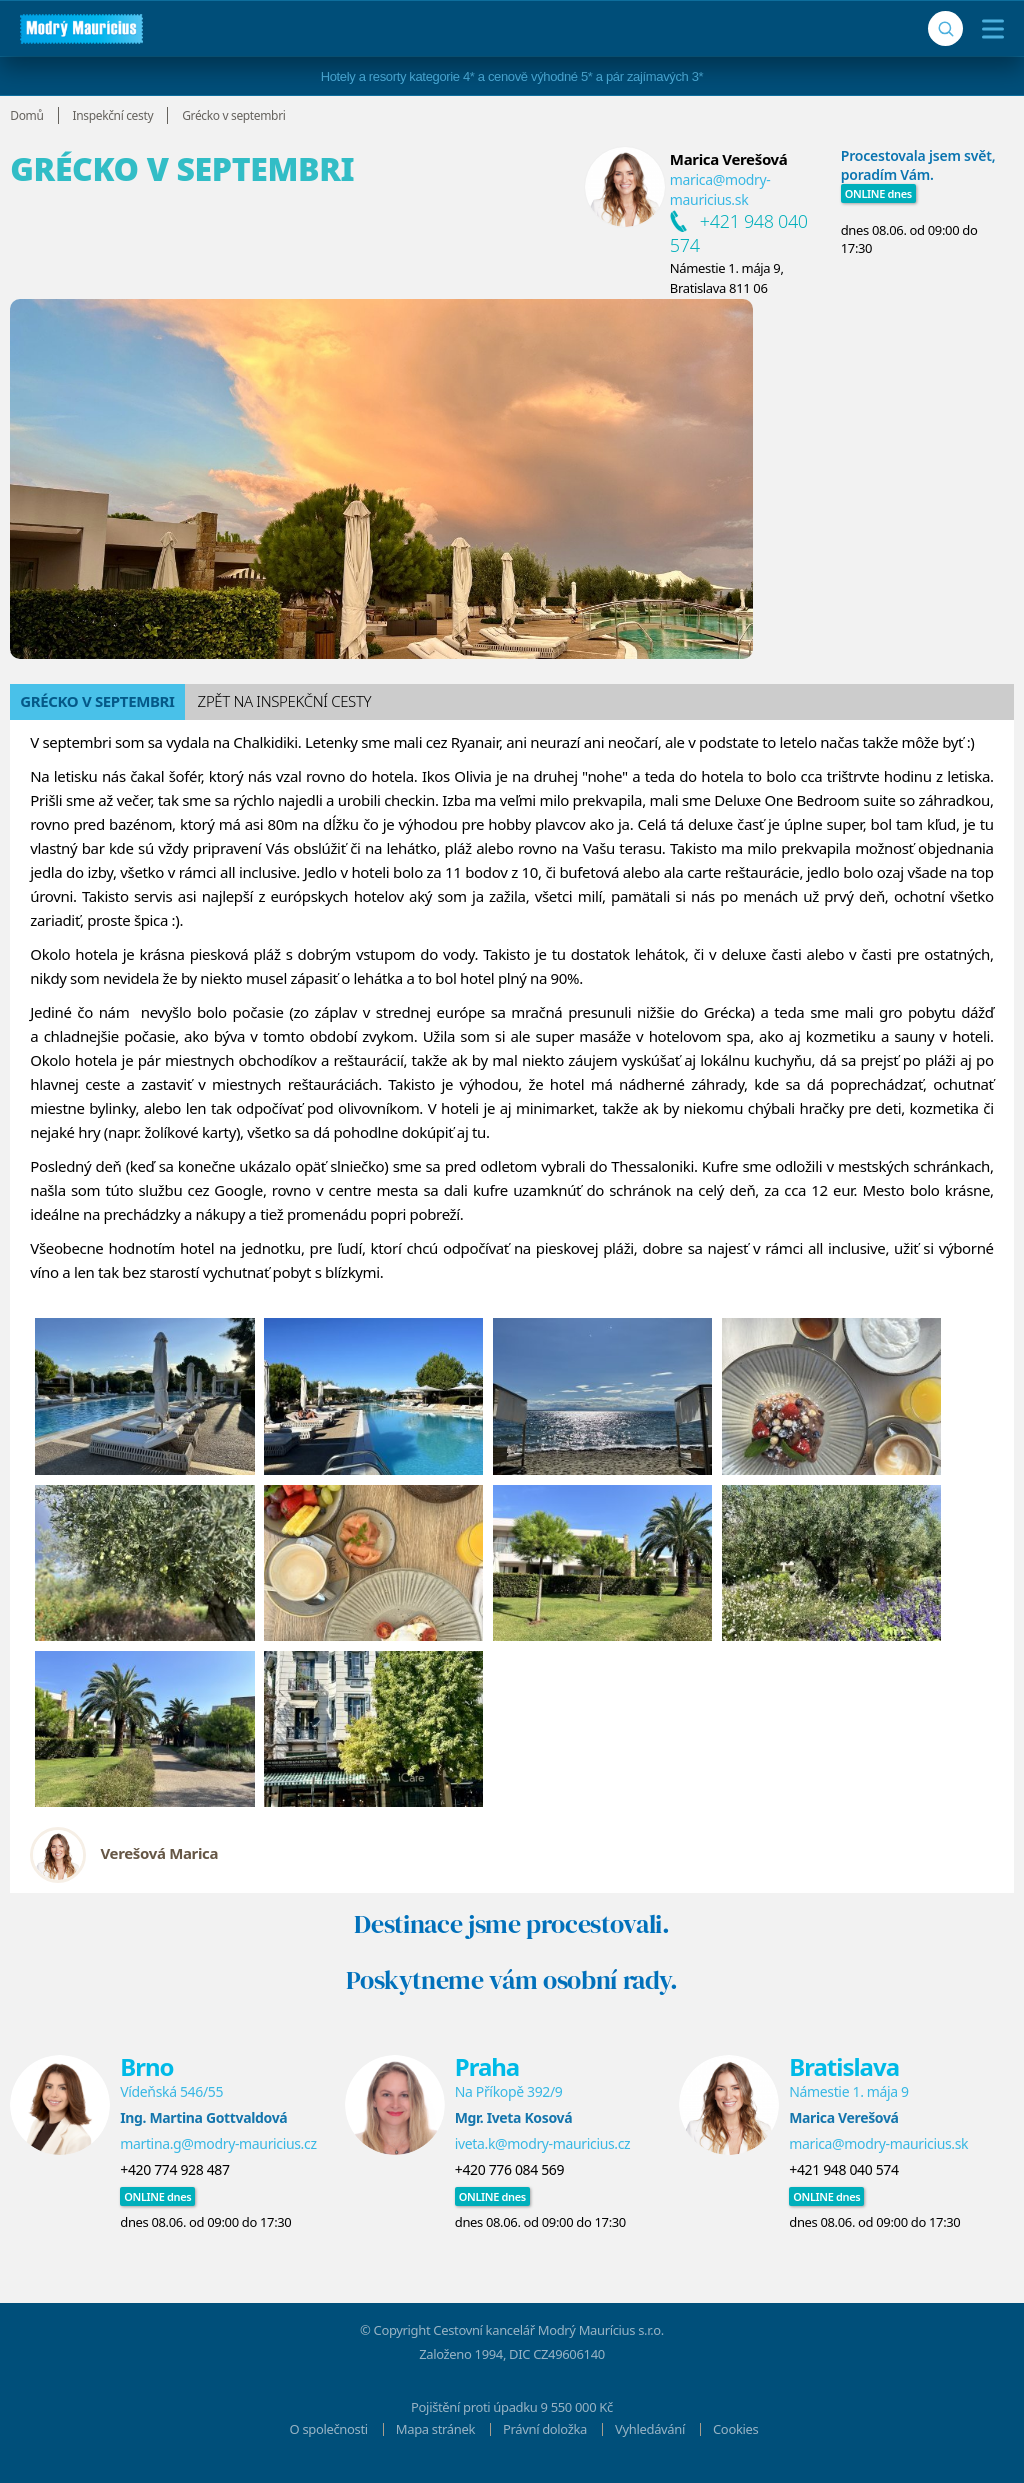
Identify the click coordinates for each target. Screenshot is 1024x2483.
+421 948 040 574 (843, 2169)
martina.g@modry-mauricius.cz (218, 2143)
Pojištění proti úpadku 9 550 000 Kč (512, 2407)
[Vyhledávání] (945, 28)
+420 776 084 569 (509, 2169)
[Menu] (988, 29)
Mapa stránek (435, 2429)
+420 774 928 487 (174, 2169)
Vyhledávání (650, 2429)
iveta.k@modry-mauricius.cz (543, 2143)
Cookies (735, 2429)
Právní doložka (545, 2429)
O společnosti (329, 2429)
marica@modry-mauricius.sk (720, 189)
